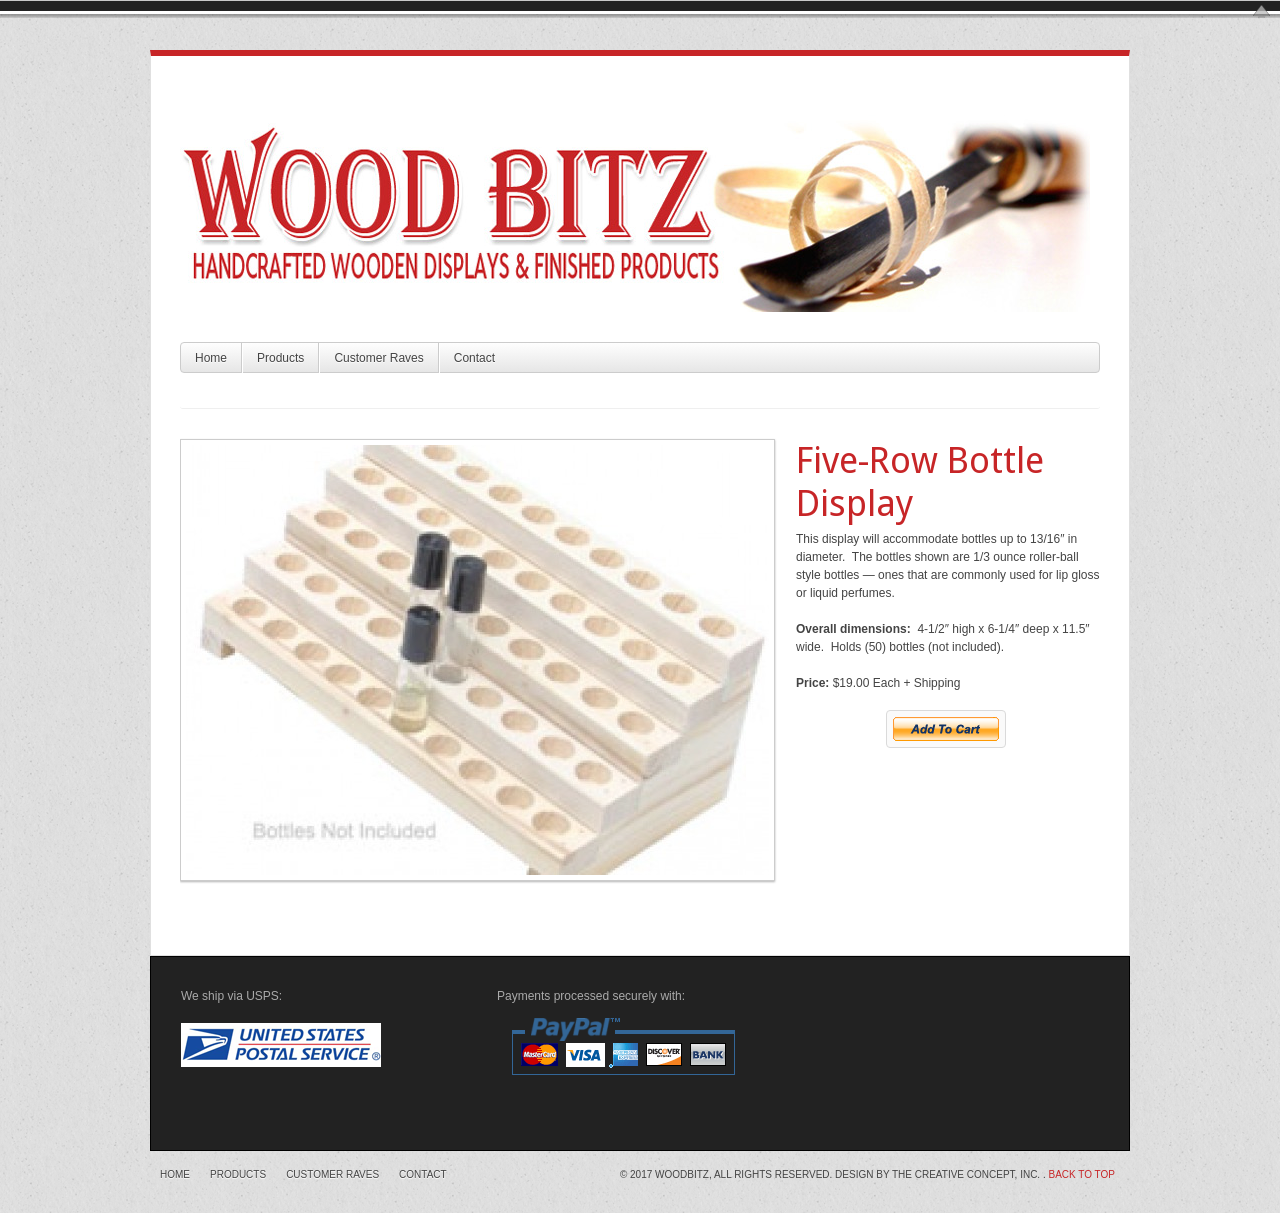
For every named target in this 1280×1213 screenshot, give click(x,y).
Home (211, 358)
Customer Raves (378, 358)
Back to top (1081, 1174)
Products (280, 358)
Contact (474, 358)
